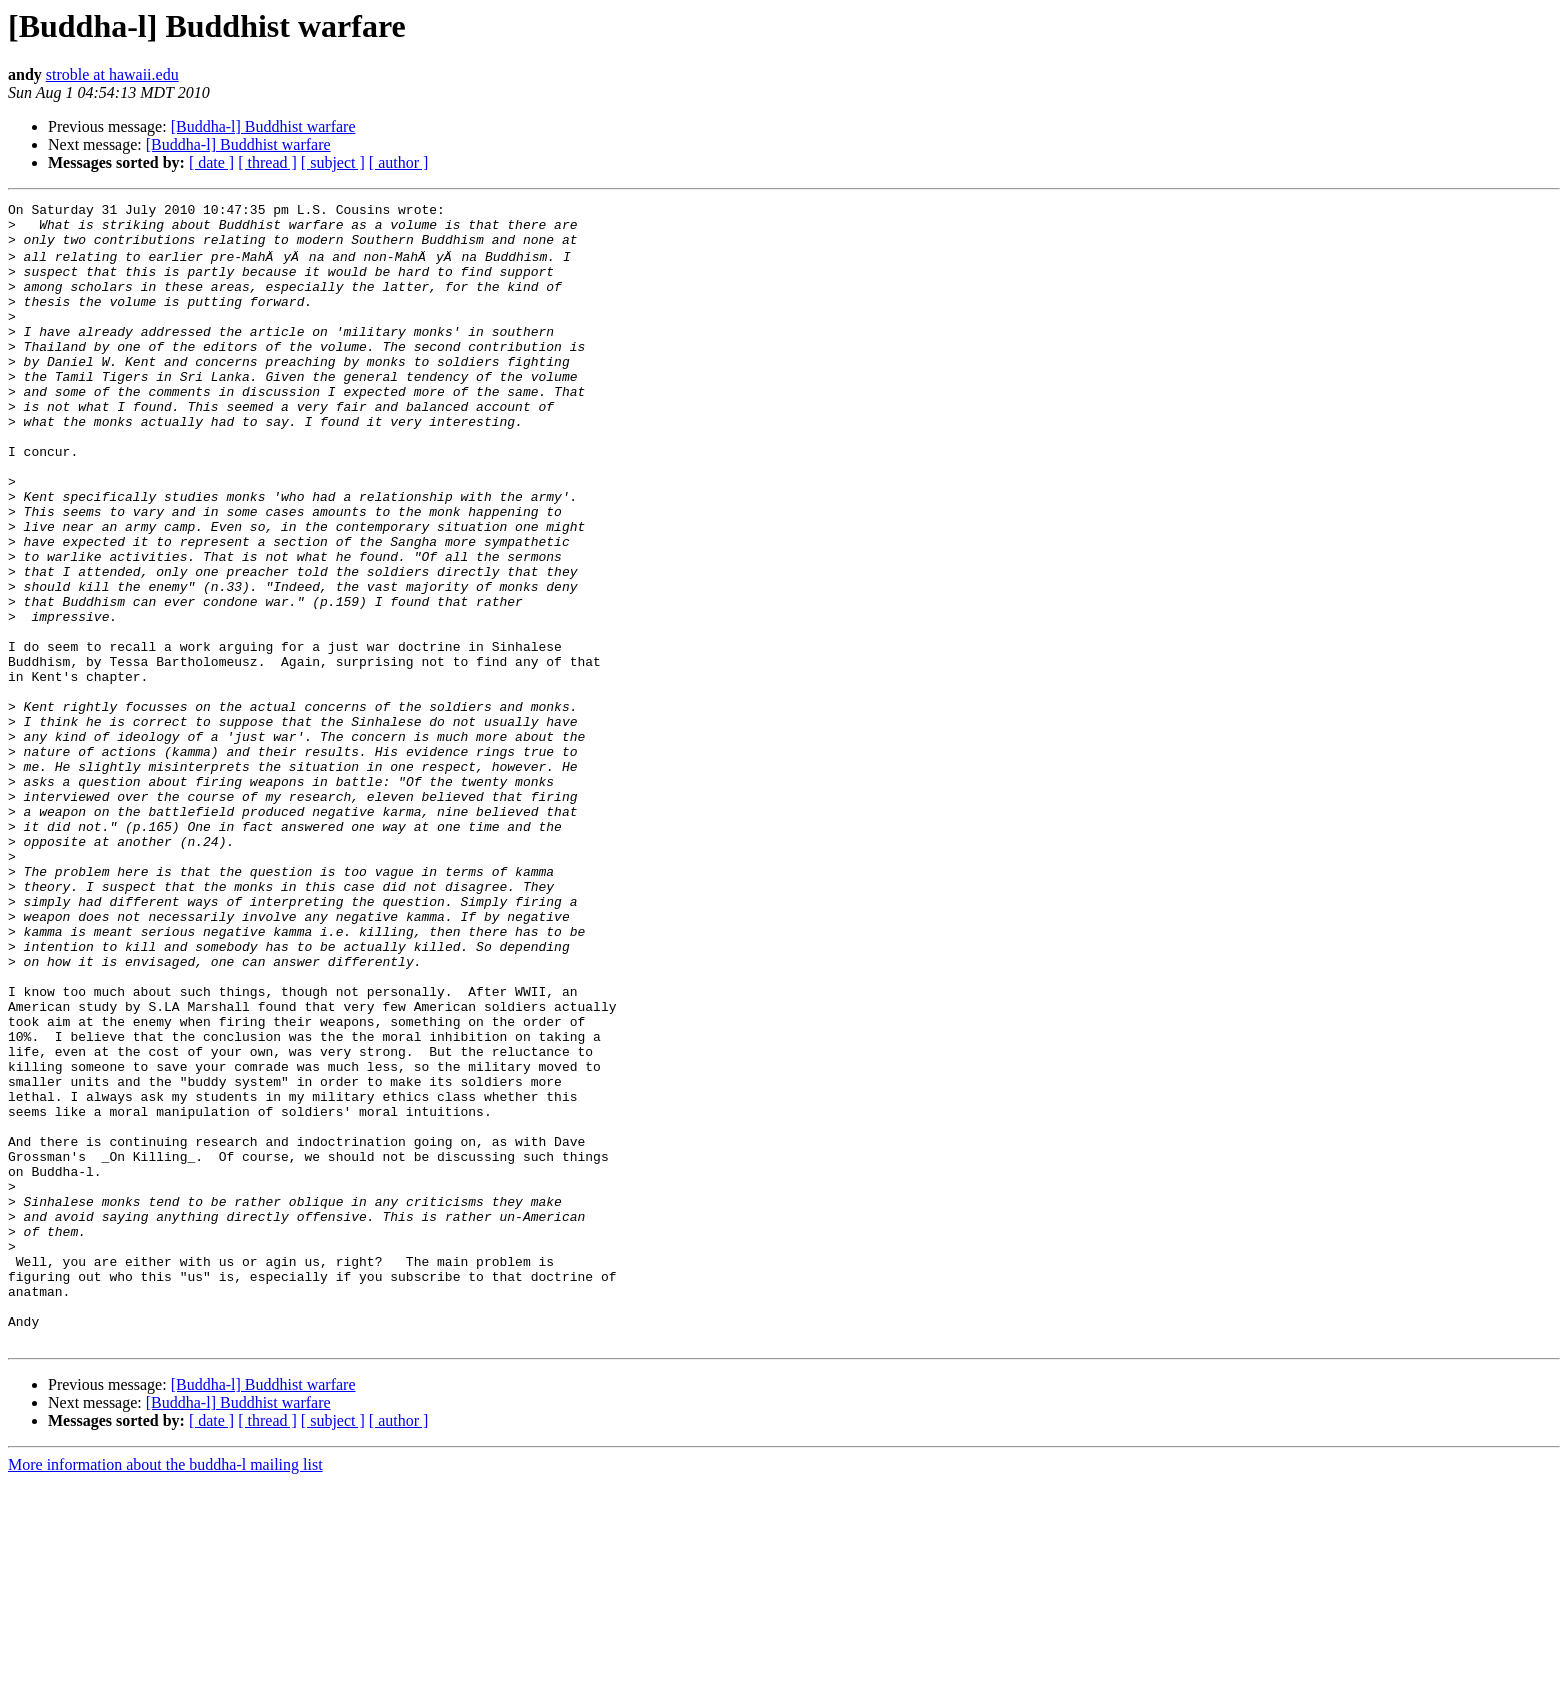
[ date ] (211, 162)
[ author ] (399, 162)
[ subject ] (333, 162)
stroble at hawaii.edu (112, 74)
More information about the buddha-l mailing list (165, 1690)
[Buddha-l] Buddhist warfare (263, 126)
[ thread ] (267, 162)
